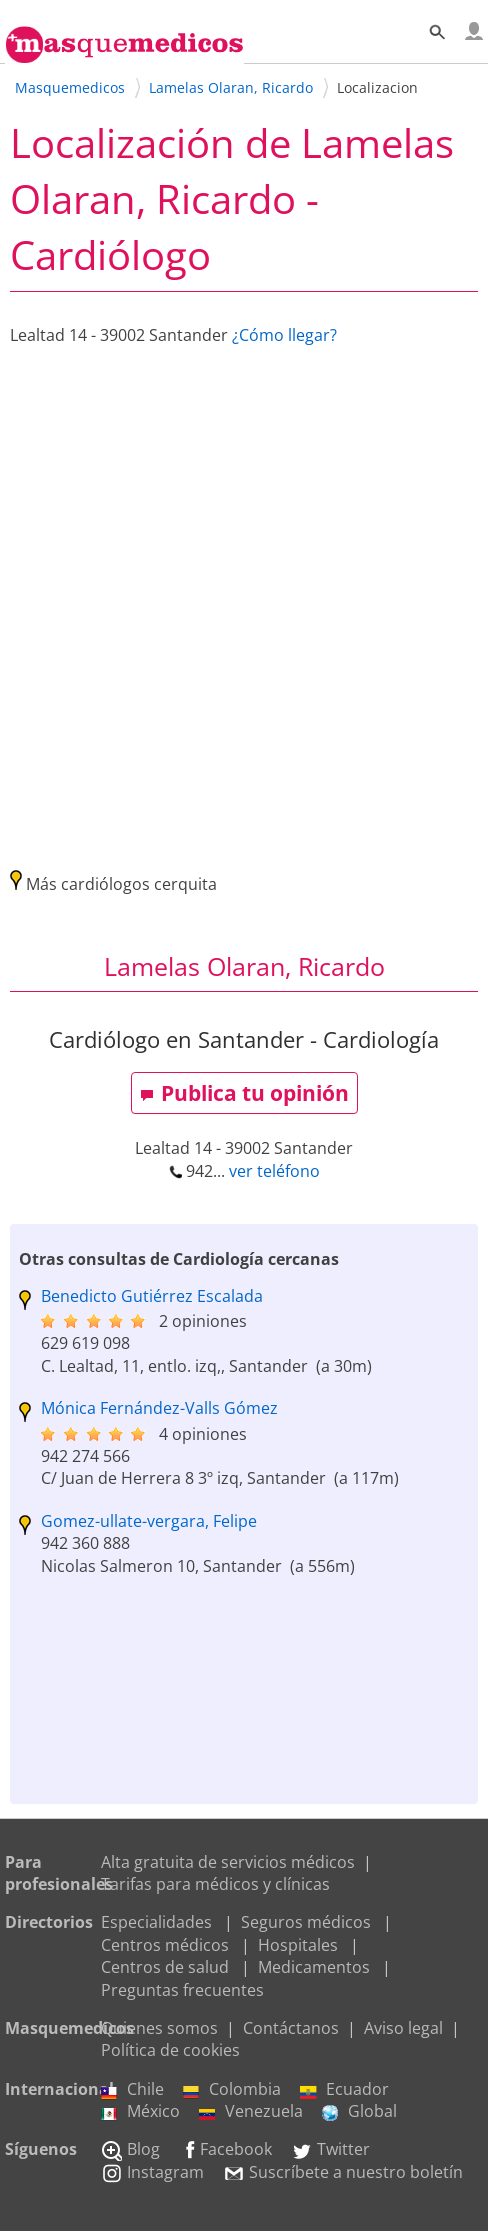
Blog (130, 2149)
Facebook (225, 2149)
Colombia (232, 2089)
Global (359, 2111)
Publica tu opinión (244, 1093)
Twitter (330, 2149)
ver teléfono (274, 1171)
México (140, 2111)
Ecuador (344, 2089)
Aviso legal (403, 2028)
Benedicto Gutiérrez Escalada (152, 1296)
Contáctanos (291, 2028)
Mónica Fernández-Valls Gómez (159, 1408)
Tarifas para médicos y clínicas (215, 1884)
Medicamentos (314, 1967)
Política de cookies (170, 2050)
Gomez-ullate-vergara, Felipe (149, 1521)
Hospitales (298, 1945)
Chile (132, 2089)
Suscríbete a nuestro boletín (343, 2172)
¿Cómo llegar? (284, 335)
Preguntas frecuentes (182, 1990)
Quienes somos (159, 2028)
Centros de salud (165, 1967)
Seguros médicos (306, 1922)
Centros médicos (165, 1945)
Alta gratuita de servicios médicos (228, 1862)
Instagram (152, 2172)
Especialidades (156, 1922)
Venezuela (251, 2111)
